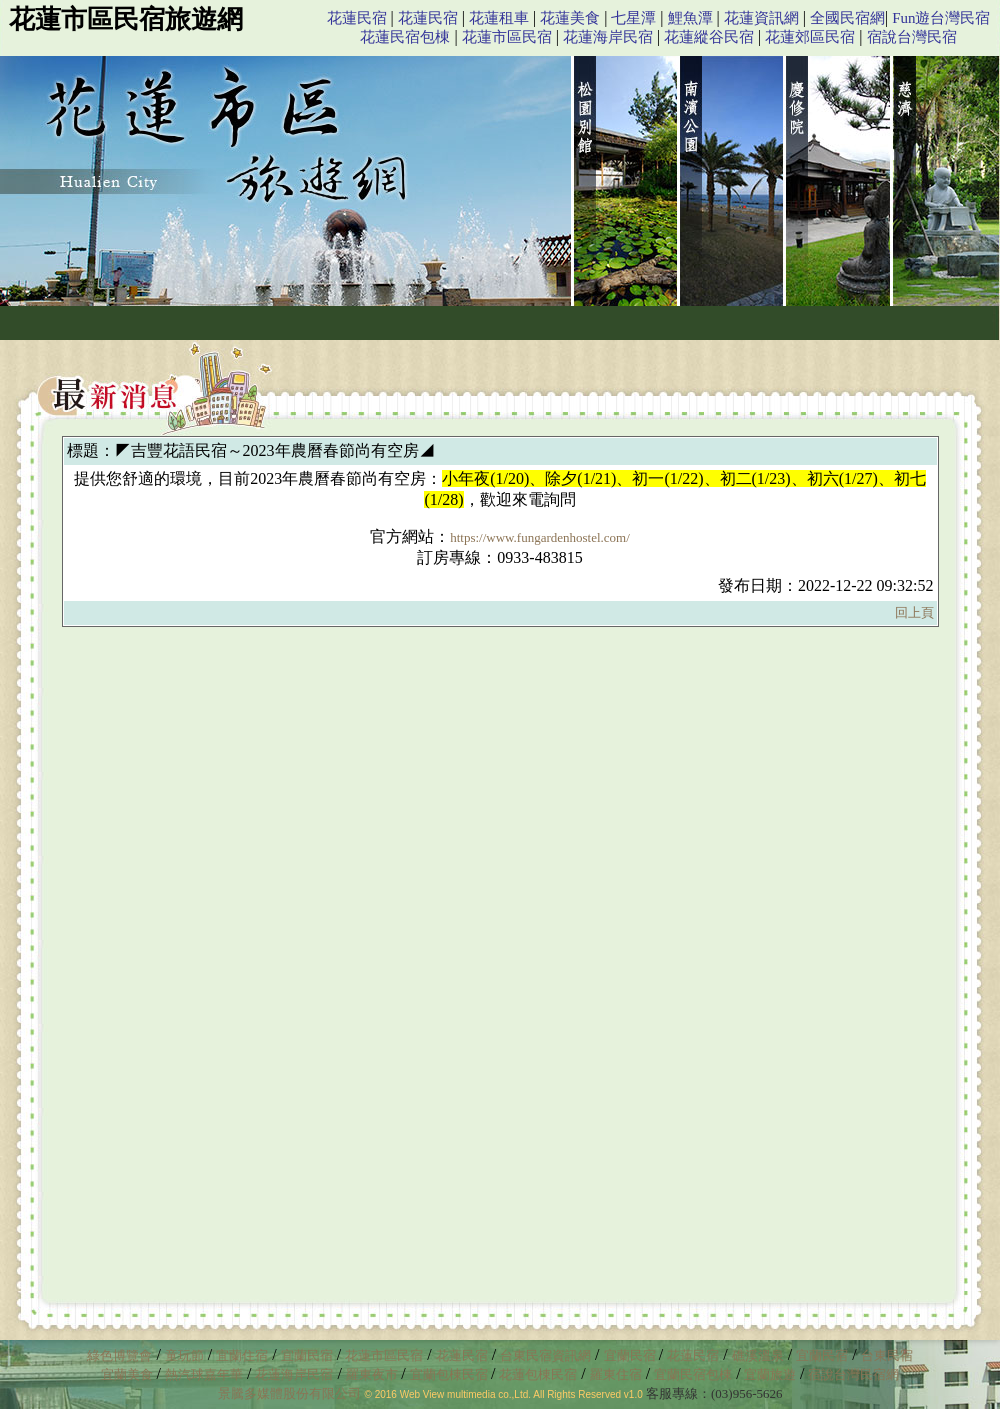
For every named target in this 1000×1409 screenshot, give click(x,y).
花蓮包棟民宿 (538, 1374)
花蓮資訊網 (761, 18)
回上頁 (914, 612)
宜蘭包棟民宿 (450, 1374)
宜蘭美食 (127, 1374)
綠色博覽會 (119, 1355)
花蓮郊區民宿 (810, 37)
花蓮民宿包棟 (405, 37)
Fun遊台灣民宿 (941, 18)
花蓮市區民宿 (507, 37)
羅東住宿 (616, 1374)
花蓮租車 (499, 18)
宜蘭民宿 (307, 1355)
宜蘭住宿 (242, 1355)
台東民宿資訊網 (545, 1355)
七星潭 (633, 18)
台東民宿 (887, 1355)
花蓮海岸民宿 (608, 37)
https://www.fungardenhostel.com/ (540, 537)
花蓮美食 (570, 18)
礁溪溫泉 (758, 1355)
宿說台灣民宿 (912, 37)
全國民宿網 (847, 18)
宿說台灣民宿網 (853, 1374)
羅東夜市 (373, 1374)
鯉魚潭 (690, 18)
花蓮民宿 (357, 18)
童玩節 (184, 1355)
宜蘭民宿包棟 (693, 1374)
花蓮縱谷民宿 (709, 37)
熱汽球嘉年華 (204, 1374)
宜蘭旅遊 (768, 1374)
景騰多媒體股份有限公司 (289, 1393)
